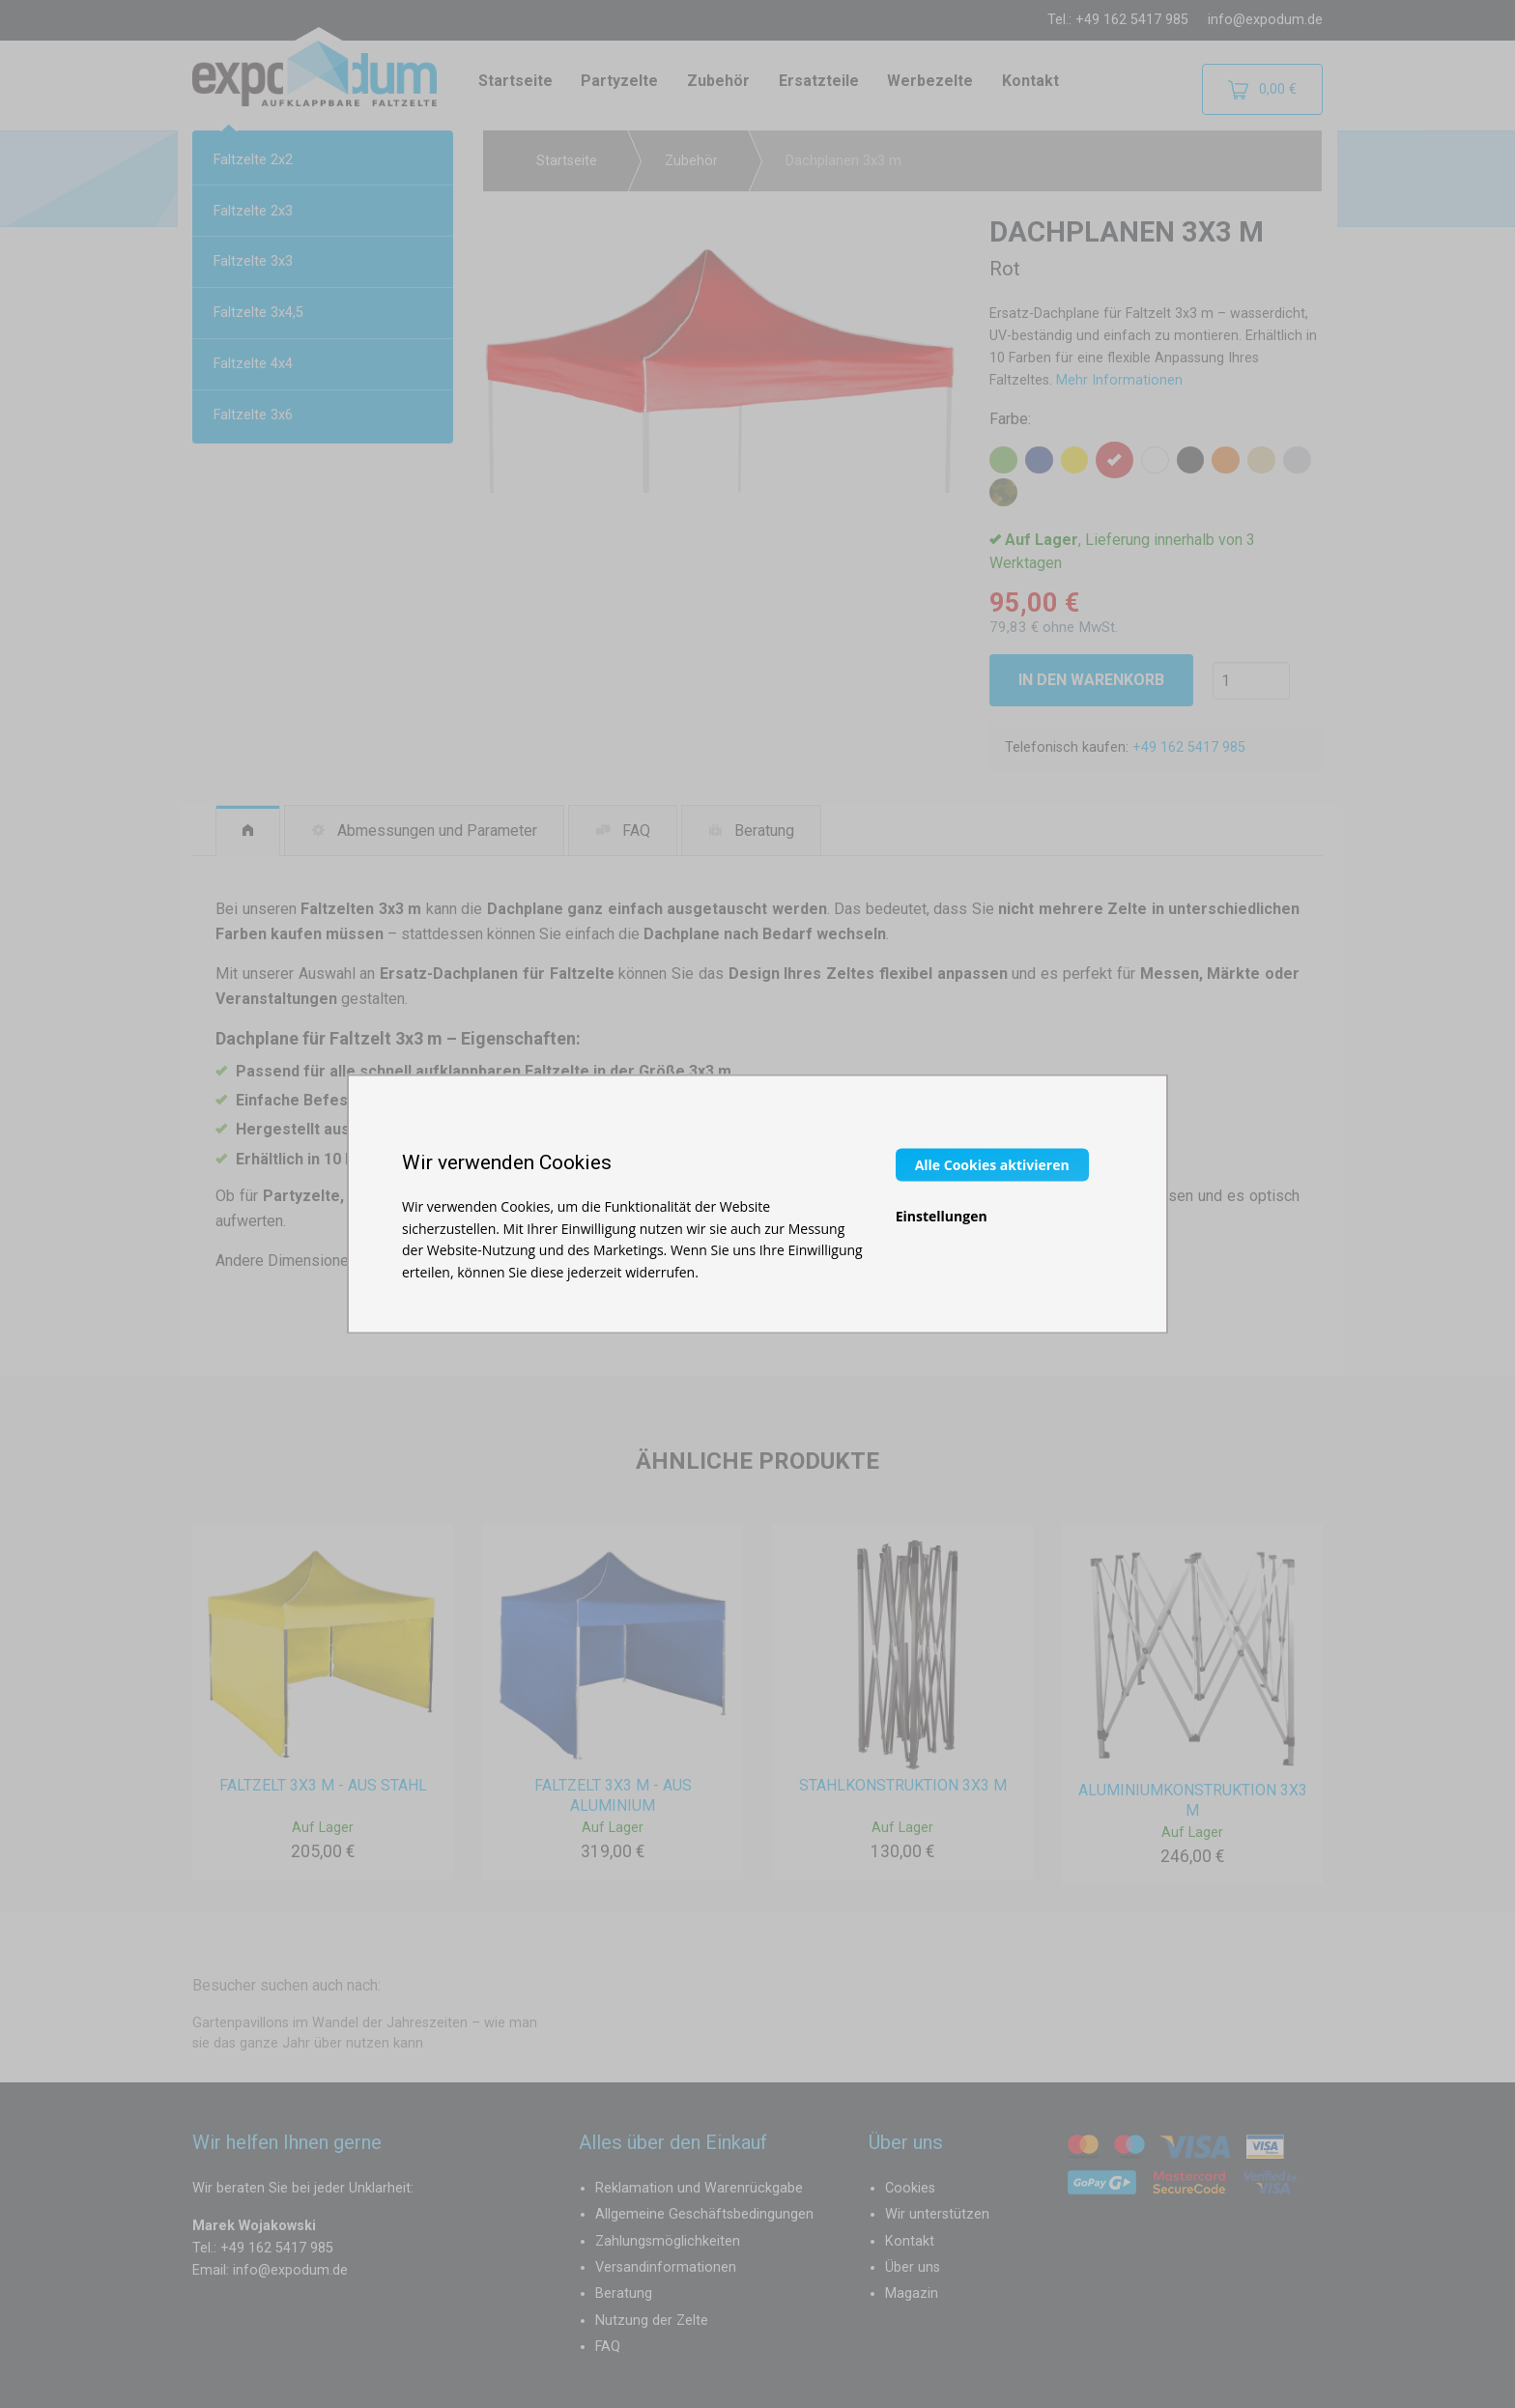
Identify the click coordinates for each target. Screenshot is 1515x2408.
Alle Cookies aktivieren (992, 1165)
